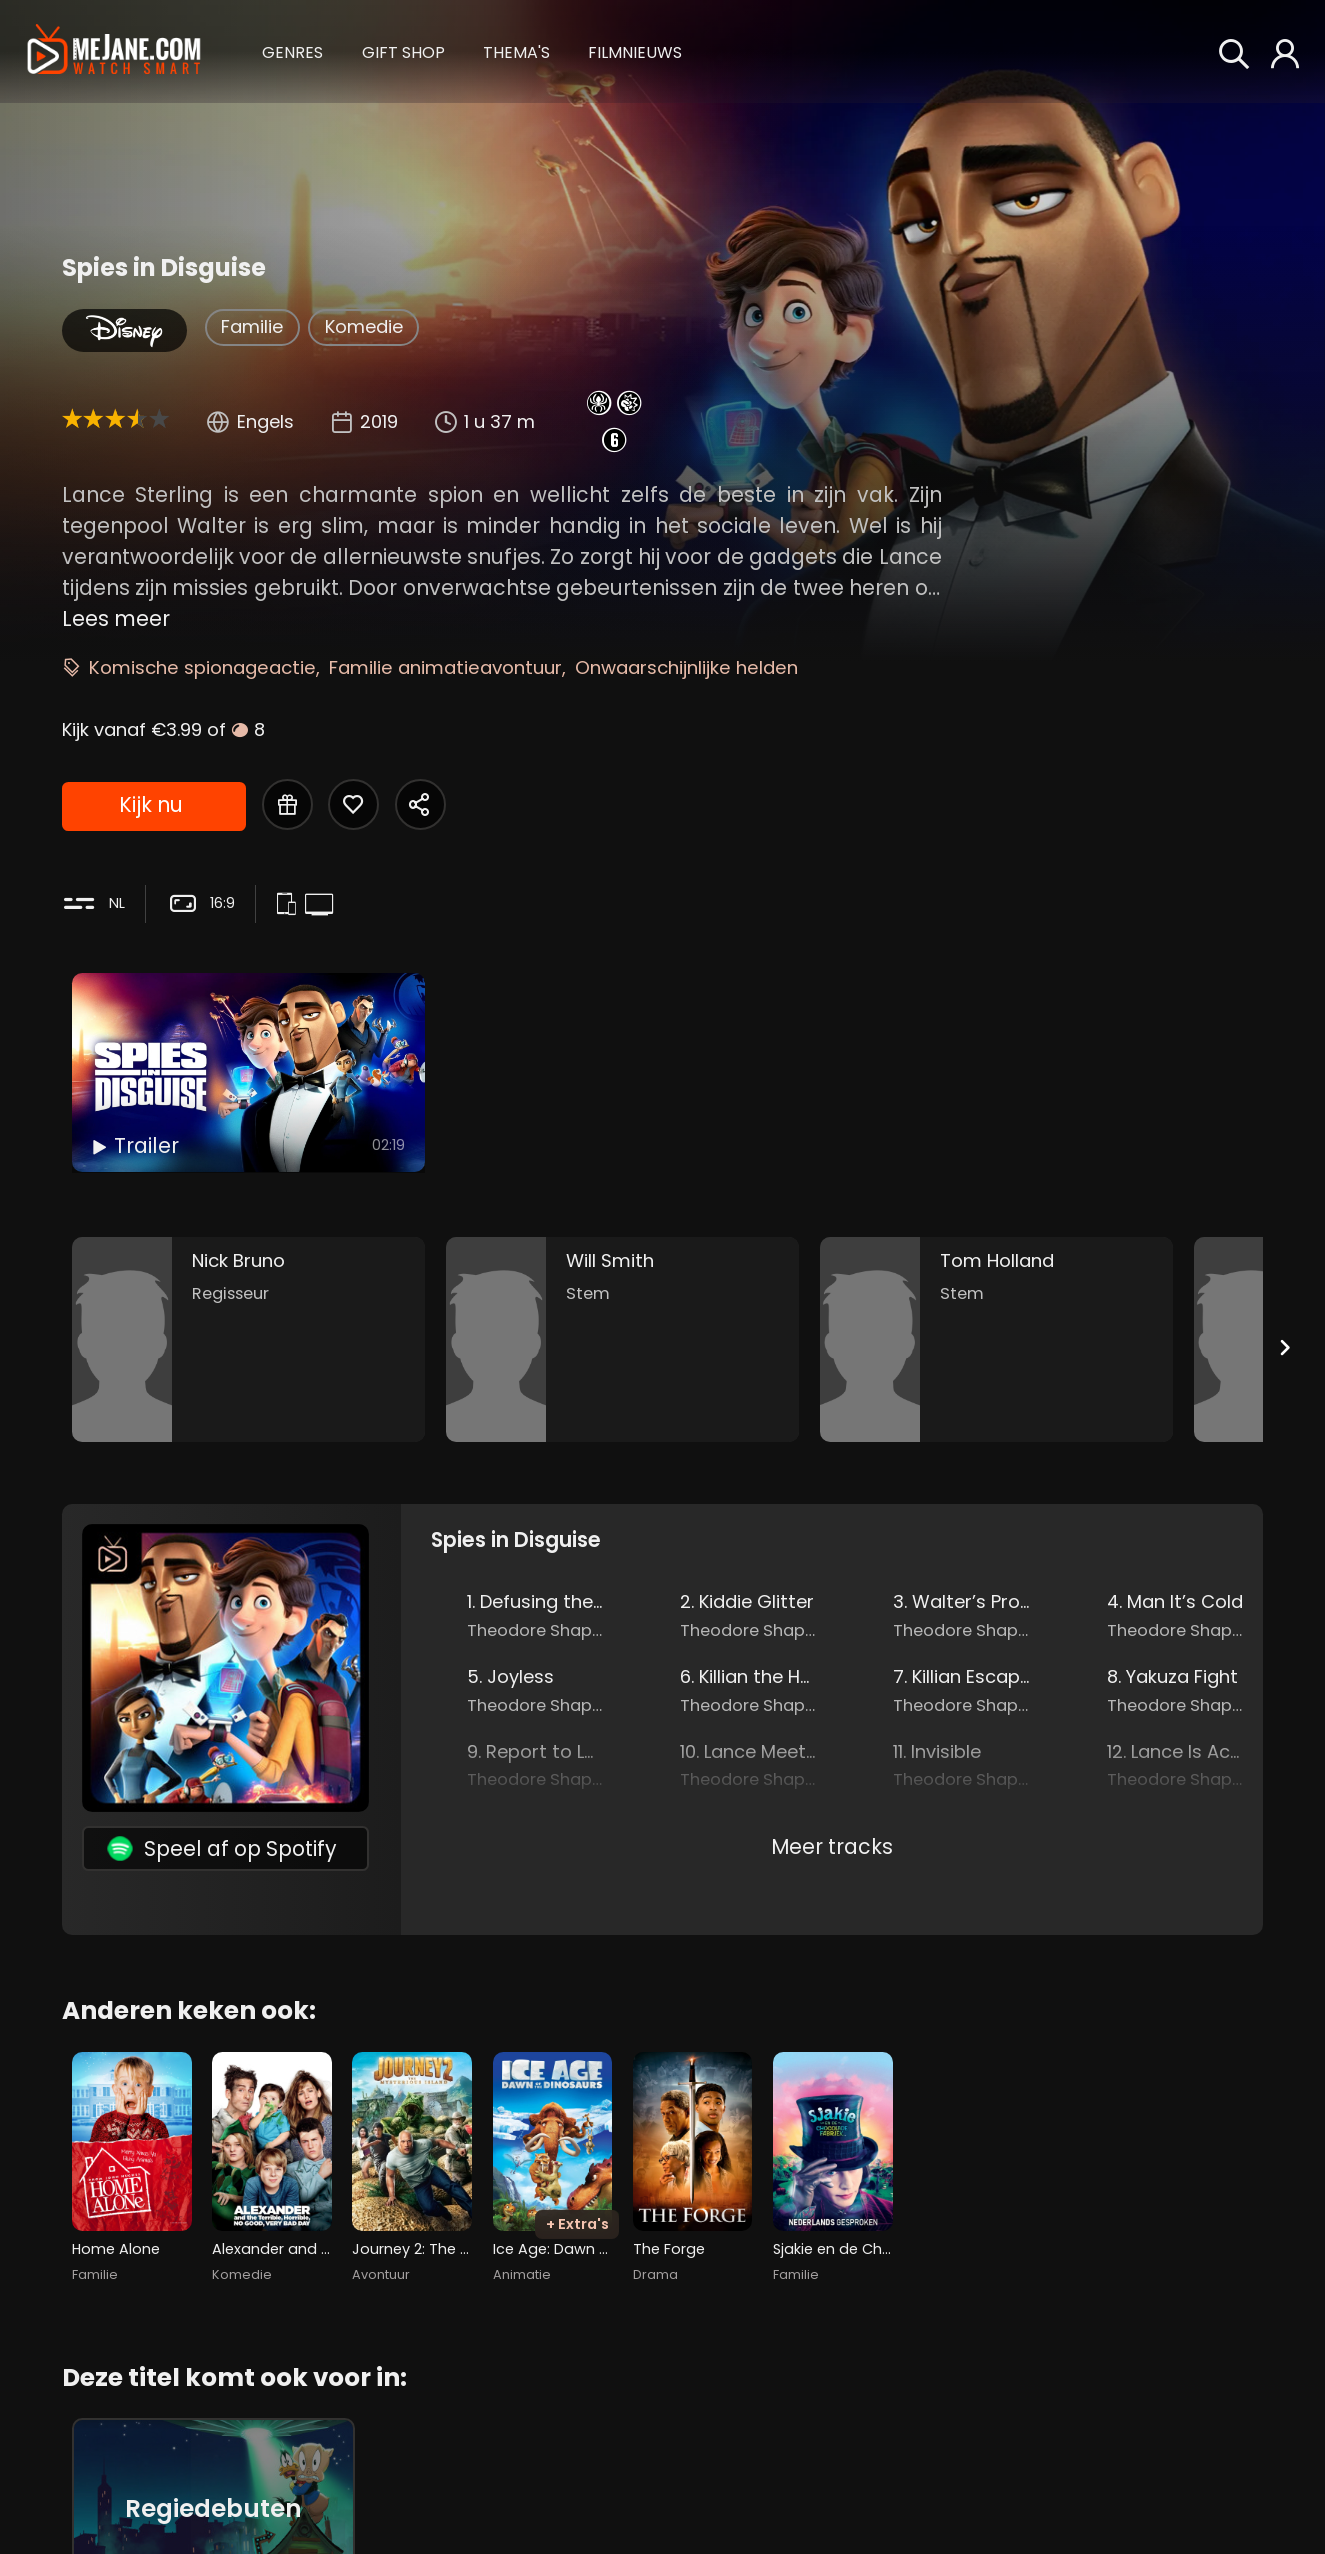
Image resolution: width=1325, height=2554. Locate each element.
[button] (292, 50)
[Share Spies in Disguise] (420, 804)
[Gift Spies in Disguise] (287, 804)
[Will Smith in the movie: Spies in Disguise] (622, 1339)
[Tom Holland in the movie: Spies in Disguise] (996, 1339)
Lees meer (116, 618)
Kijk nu (151, 804)
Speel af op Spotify (222, 1848)
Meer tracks (832, 1846)
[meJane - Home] (114, 51)
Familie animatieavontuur (445, 667)
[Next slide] (1284, 1347)
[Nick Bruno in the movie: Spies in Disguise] (248, 1339)
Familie (252, 326)
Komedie (364, 326)
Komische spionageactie (202, 667)
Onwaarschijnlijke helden (686, 667)
